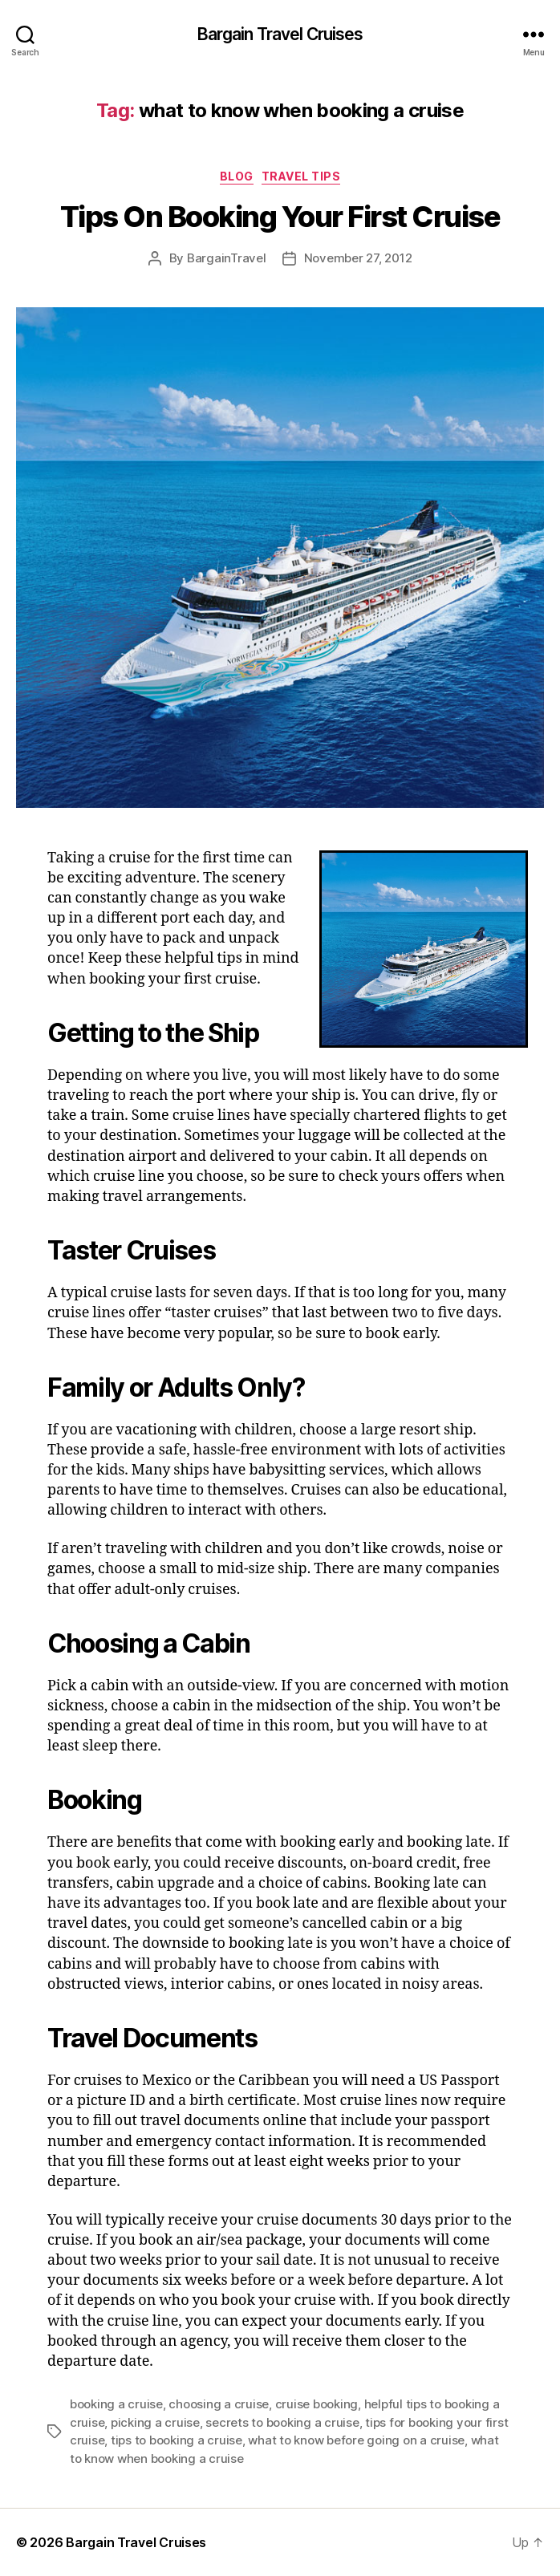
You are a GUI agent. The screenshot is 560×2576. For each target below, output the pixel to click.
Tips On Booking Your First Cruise (280, 216)
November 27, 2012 (358, 258)
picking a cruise (155, 2422)
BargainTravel (226, 258)
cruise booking (316, 2404)
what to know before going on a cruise (356, 2440)
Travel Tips (301, 176)
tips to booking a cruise (176, 2440)
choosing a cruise (218, 2404)
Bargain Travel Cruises (280, 34)
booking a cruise (116, 2404)
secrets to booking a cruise (282, 2422)
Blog (237, 176)
